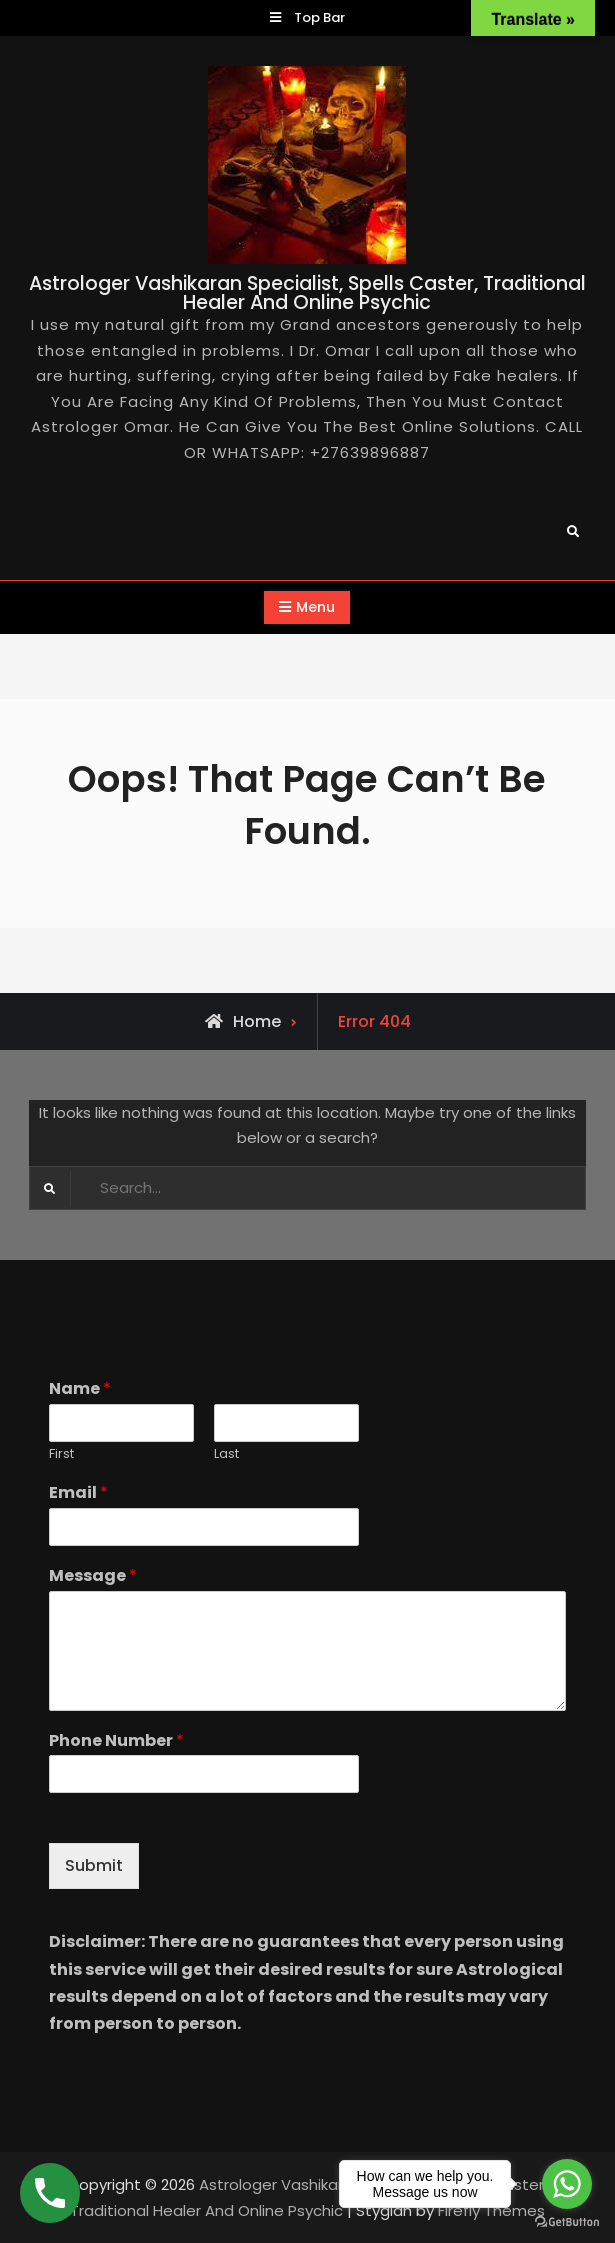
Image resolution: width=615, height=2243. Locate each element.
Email (78, 1493)
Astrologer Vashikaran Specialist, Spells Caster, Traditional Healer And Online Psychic (307, 293)
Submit (94, 1865)
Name (80, 1389)
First (61, 1454)
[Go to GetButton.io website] (567, 2222)
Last (226, 1454)
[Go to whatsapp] (567, 2184)
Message (93, 1576)
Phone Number (116, 1741)
